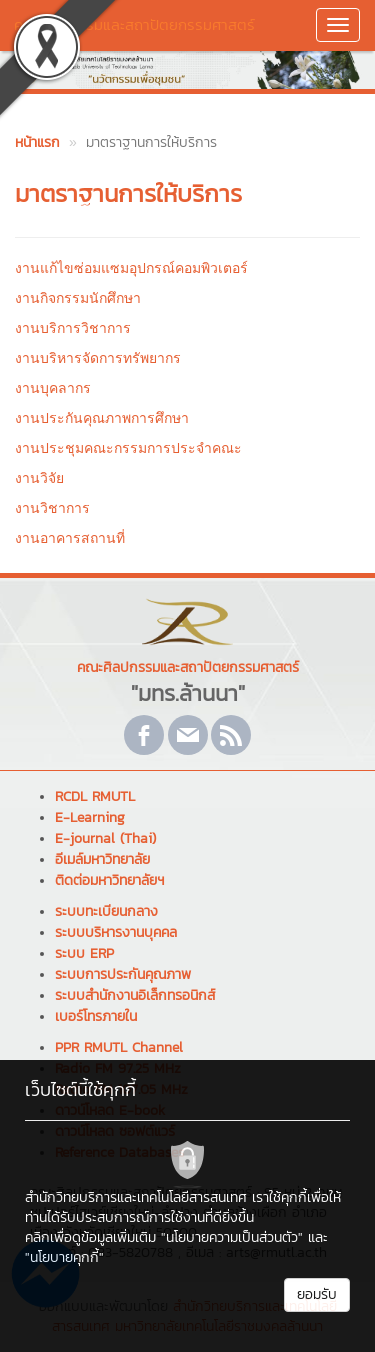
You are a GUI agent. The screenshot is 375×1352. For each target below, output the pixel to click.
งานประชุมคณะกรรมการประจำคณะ (128, 448)
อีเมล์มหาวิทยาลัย (102, 859)
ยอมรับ (317, 1294)
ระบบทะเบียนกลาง (106, 911)
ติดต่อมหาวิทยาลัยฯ (109, 880)
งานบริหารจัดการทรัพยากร (98, 358)
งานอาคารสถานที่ (70, 538)
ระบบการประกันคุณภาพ (123, 974)
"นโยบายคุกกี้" (64, 1257)
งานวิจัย (39, 478)
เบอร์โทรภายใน (96, 1016)
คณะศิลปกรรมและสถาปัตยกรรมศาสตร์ (134, 24)
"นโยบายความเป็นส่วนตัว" (232, 1237)
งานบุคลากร (53, 388)
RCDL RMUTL (95, 796)
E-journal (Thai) (105, 838)
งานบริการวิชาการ (73, 328)
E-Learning (90, 817)
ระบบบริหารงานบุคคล (116, 932)
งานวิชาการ (52, 508)
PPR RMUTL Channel (119, 1047)
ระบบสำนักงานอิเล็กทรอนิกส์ (135, 995)
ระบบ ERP (84, 953)
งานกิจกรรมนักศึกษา (78, 298)
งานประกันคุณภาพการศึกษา (102, 418)
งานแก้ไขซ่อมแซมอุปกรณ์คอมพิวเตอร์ (131, 268)
